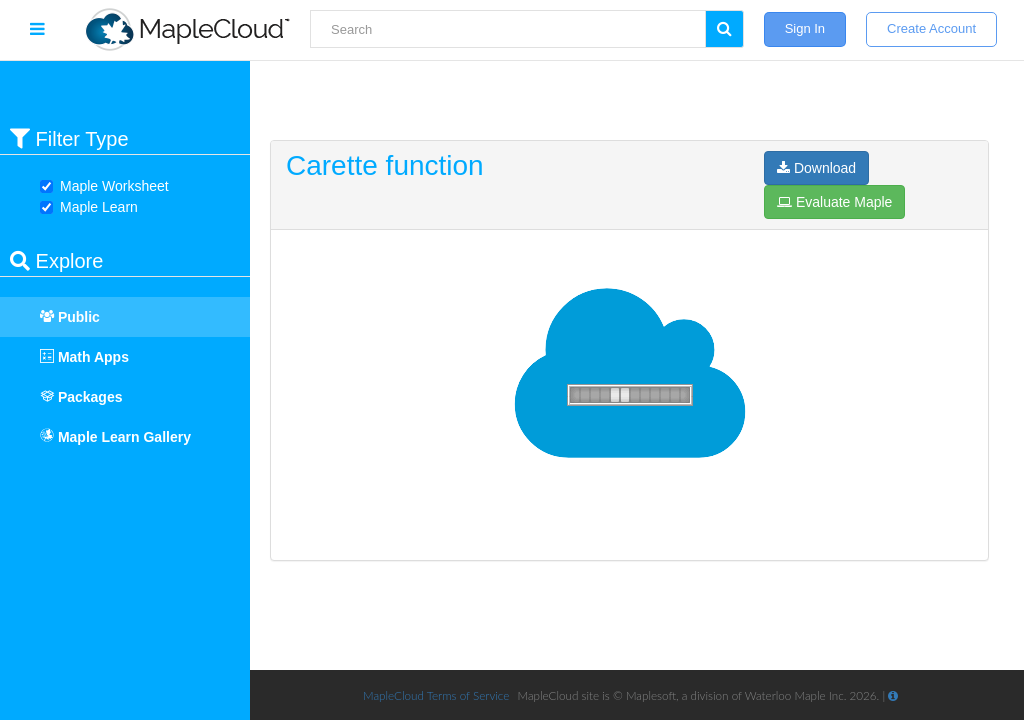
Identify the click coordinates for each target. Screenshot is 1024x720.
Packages (71, 397)
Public (60, 317)
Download (816, 168)
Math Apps (74, 357)
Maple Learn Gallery (115, 436)
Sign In (805, 28)
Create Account (931, 28)
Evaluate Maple (834, 202)
